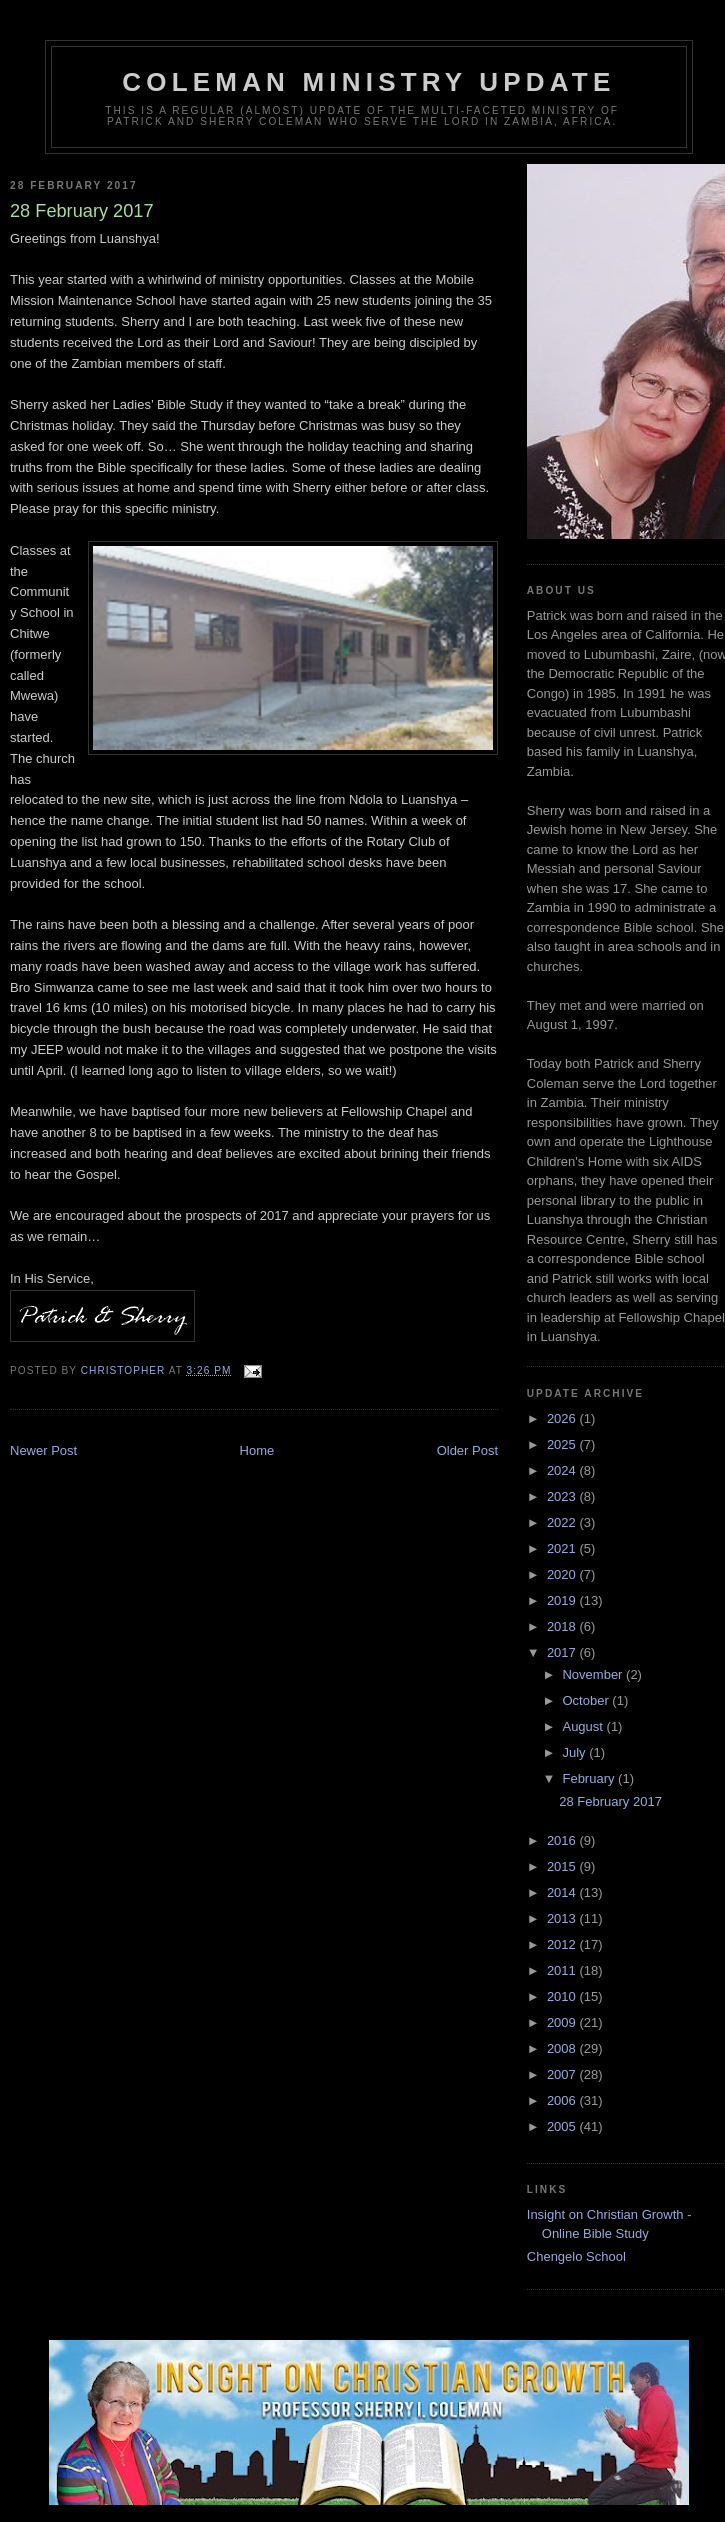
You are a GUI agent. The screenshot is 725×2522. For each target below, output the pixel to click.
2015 (563, 1866)
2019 (563, 1600)
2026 (563, 1418)
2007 (563, 2074)
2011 (563, 1970)
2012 (563, 1944)
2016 (563, 1840)
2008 (563, 2048)
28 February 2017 (610, 1801)
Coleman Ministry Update (368, 82)
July (575, 1752)
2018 (563, 1626)
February (590, 1778)
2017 (563, 1652)
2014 (563, 1892)
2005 (563, 2126)
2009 (563, 2022)
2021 (563, 1548)
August (584, 1726)
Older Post (467, 1450)
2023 (563, 1496)
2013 (563, 1918)
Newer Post (43, 1450)
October (587, 1700)
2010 (563, 1996)
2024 (563, 1470)
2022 (563, 1522)
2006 (563, 2100)
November (594, 1674)
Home (257, 1450)
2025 (563, 1444)
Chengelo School (576, 2256)
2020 (563, 1574)
